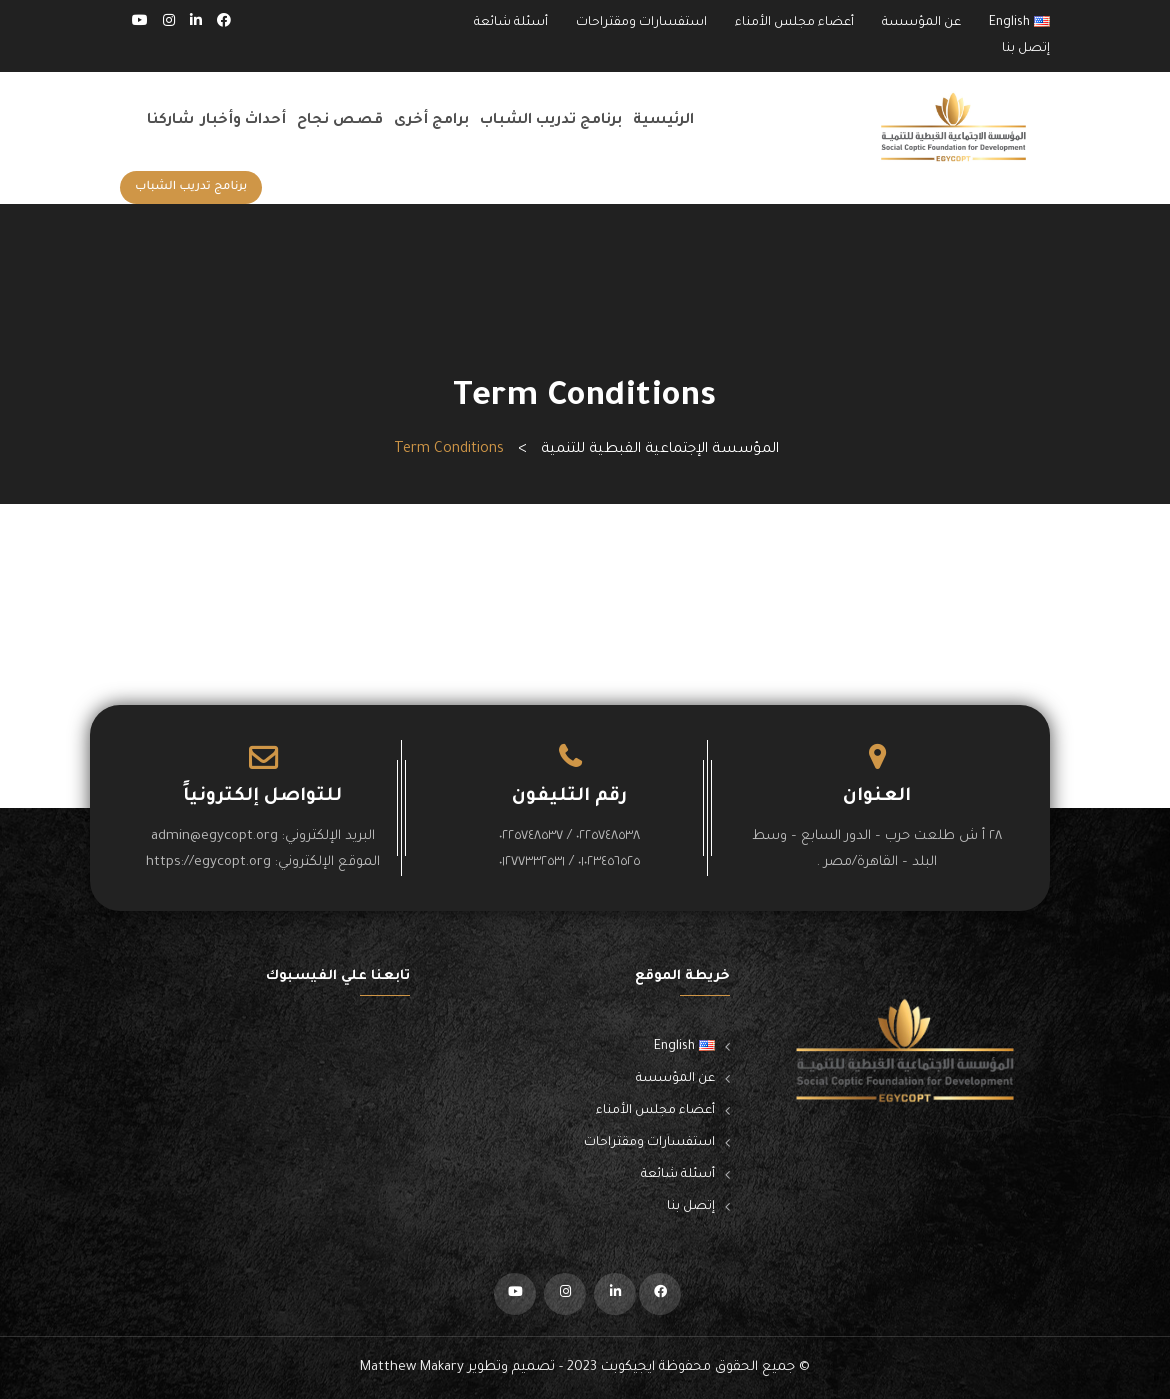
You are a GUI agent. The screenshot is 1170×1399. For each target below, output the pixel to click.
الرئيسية (663, 121)
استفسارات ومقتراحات (641, 23)
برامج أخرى (431, 121)
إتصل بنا (1026, 49)
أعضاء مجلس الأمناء (794, 23)
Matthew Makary (412, 1367)
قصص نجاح (340, 121)
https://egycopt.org (208, 862)
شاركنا (170, 121)
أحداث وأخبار (243, 121)
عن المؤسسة (921, 23)
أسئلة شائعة (511, 23)
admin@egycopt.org (214, 836)
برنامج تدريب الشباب (551, 121)
